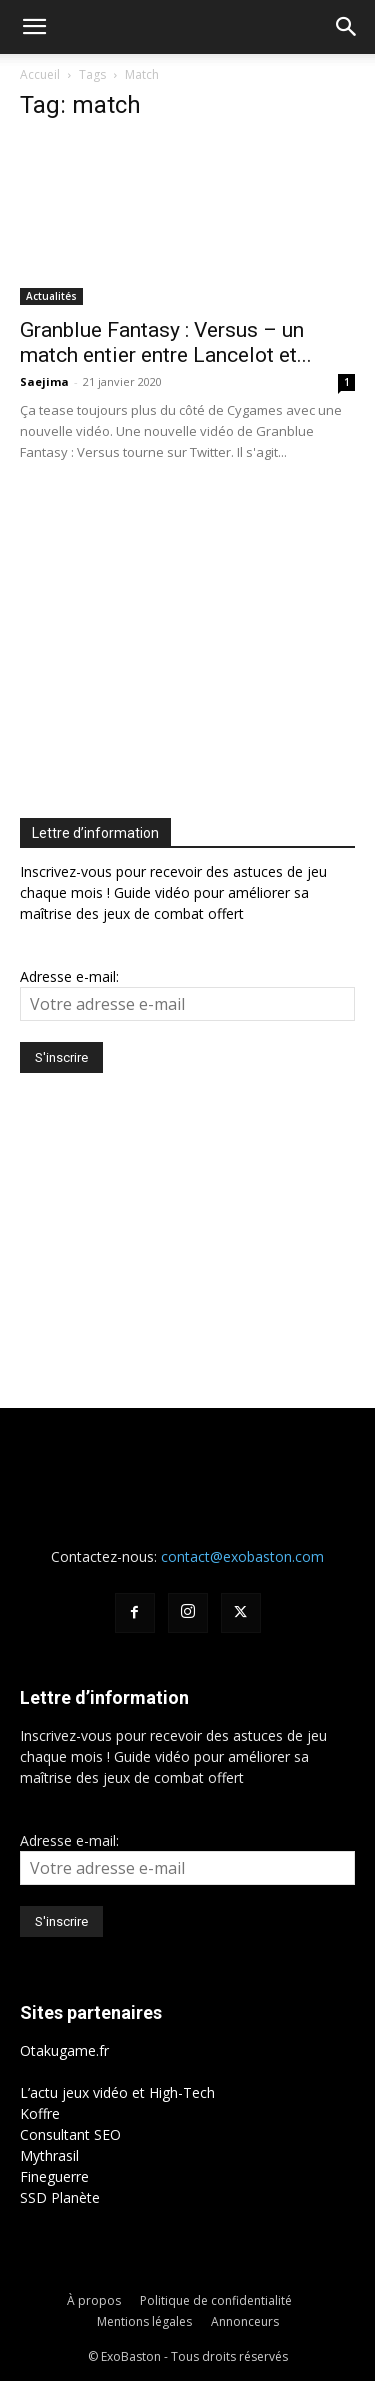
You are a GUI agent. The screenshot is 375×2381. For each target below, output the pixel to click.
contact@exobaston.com (242, 1556)
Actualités (51, 296)
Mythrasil (49, 2155)
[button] (34, 27)
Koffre (40, 2113)
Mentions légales (144, 2321)
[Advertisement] (188, 635)
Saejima (44, 381)
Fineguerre (54, 2176)
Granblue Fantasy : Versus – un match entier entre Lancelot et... (166, 342)
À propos (94, 2300)
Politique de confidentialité (216, 2300)
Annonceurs (245, 2321)
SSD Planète (60, 2197)
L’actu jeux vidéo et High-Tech (117, 2092)
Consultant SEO (70, 2134)
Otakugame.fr (64, 2050)
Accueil (40, 74)
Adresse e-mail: (69, 976)
